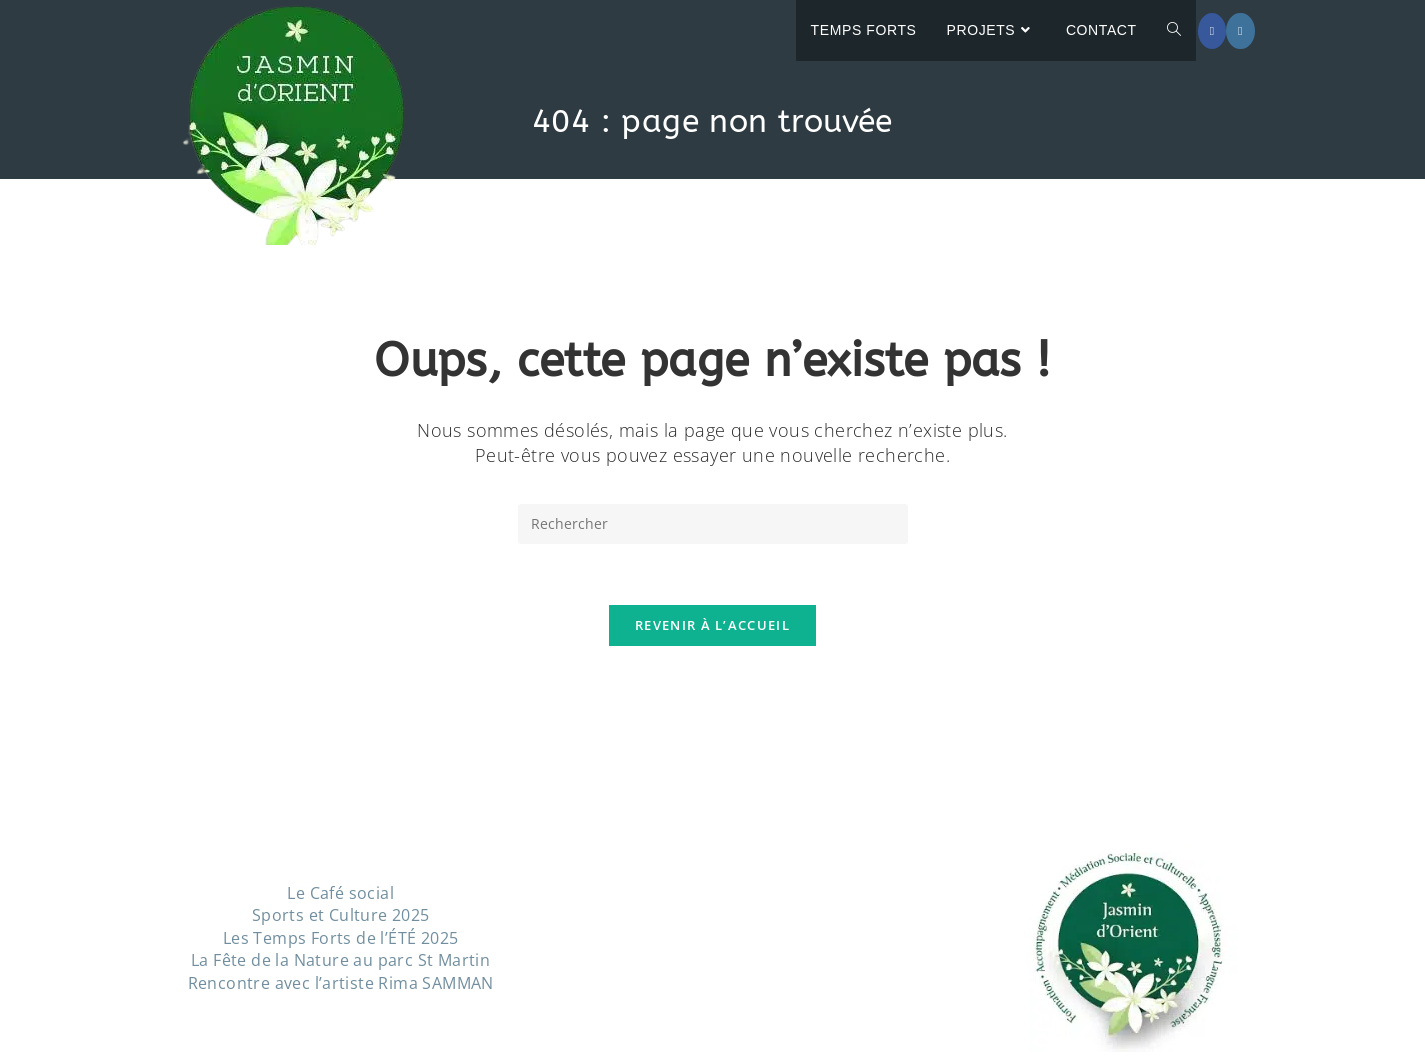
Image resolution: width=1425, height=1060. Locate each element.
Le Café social (340, 893)
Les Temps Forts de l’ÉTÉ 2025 (341, 938)
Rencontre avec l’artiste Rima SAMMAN (341, 983)
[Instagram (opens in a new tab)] (1240, 31)
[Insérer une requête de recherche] (713, 524)
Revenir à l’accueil (712, 625)
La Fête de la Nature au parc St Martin (340, 960)
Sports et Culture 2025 (341, 915)
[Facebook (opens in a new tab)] (1212, 31)
